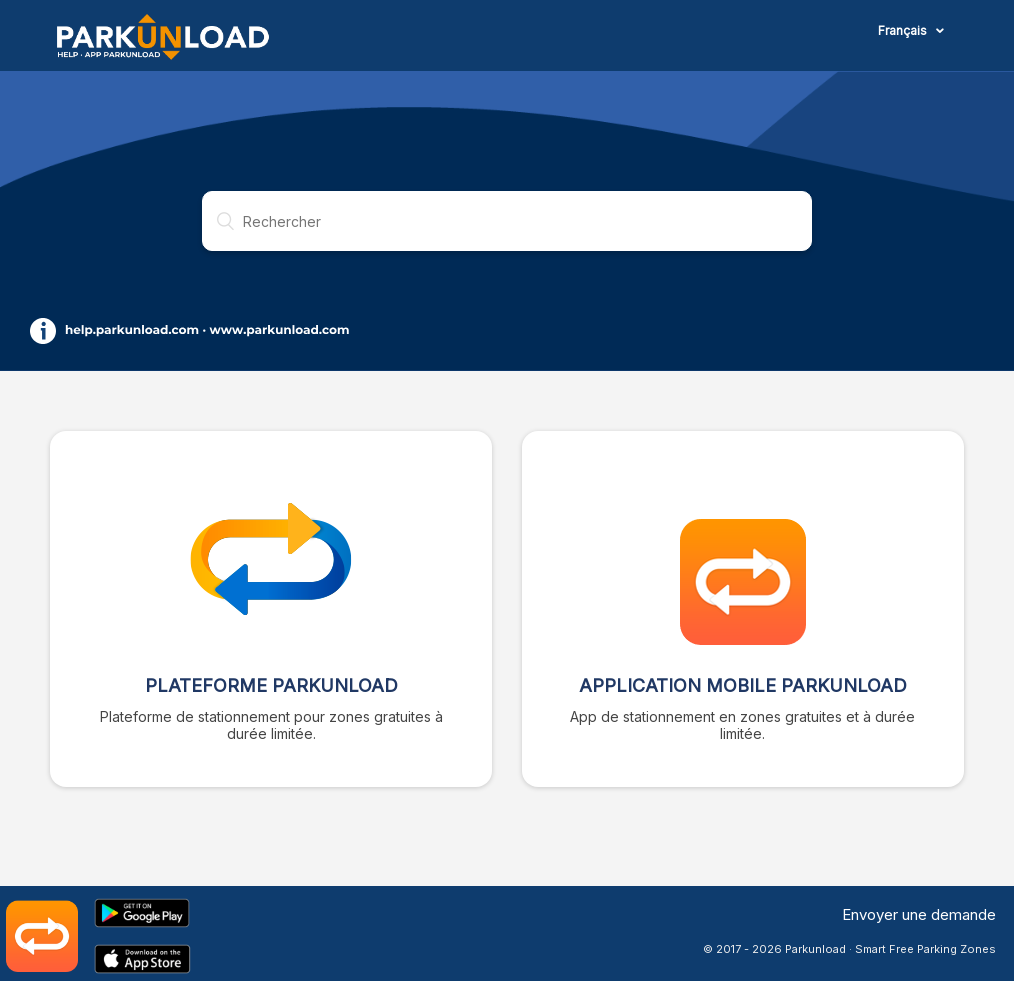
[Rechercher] (507, 221)
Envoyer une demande (919, 914)
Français (904, 30)
